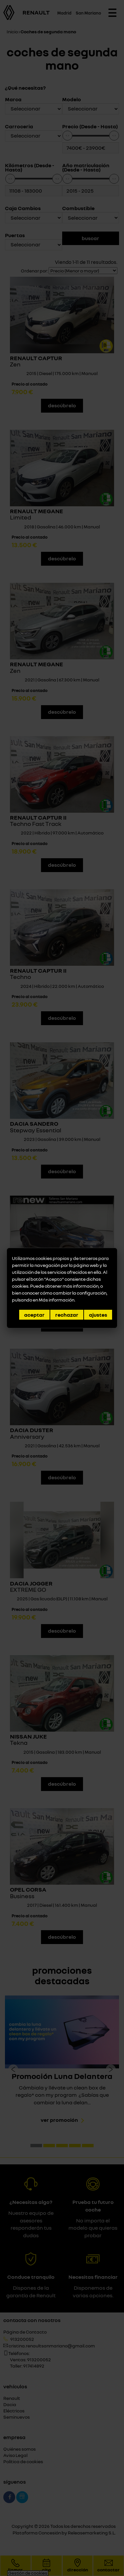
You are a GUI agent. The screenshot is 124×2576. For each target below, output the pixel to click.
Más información (56, 1300)
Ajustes (98, 1314)
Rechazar (66, 1314)
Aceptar (34, 1314)
